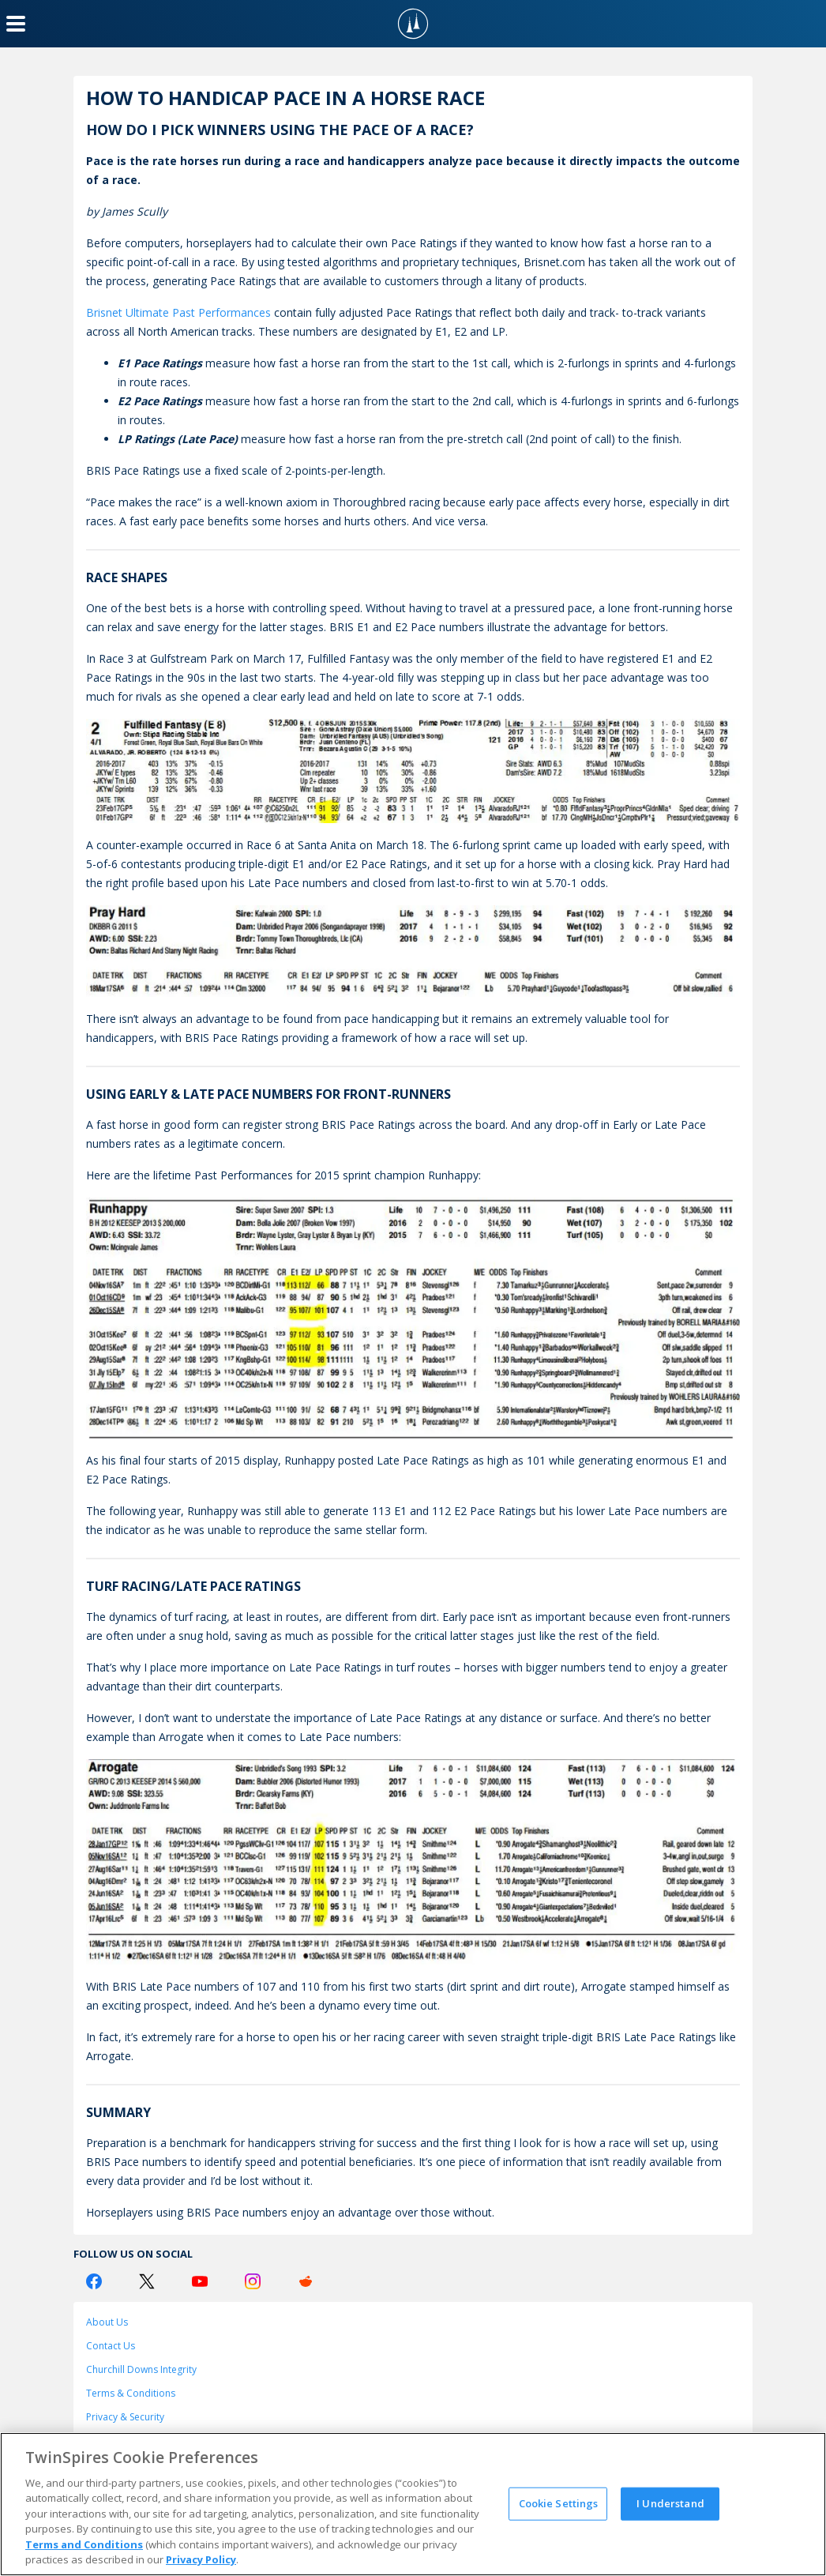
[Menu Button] (16, 23)
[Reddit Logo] (306, 2281)
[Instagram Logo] (253, 2281)
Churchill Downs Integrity (141, 2369)
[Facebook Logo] (94, 2281)
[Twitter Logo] (147, 2281)
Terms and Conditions (84, 2544)
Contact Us (110, 2345)
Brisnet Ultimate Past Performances (178, 312)
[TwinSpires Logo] (413, 23)
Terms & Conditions (130, 2393)
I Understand (670, 2503)
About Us (107, 2322)
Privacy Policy (201, 2559)
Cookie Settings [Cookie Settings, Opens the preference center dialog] (559, 2503)
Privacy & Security (125, 2417)
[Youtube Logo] (200, 2281)
